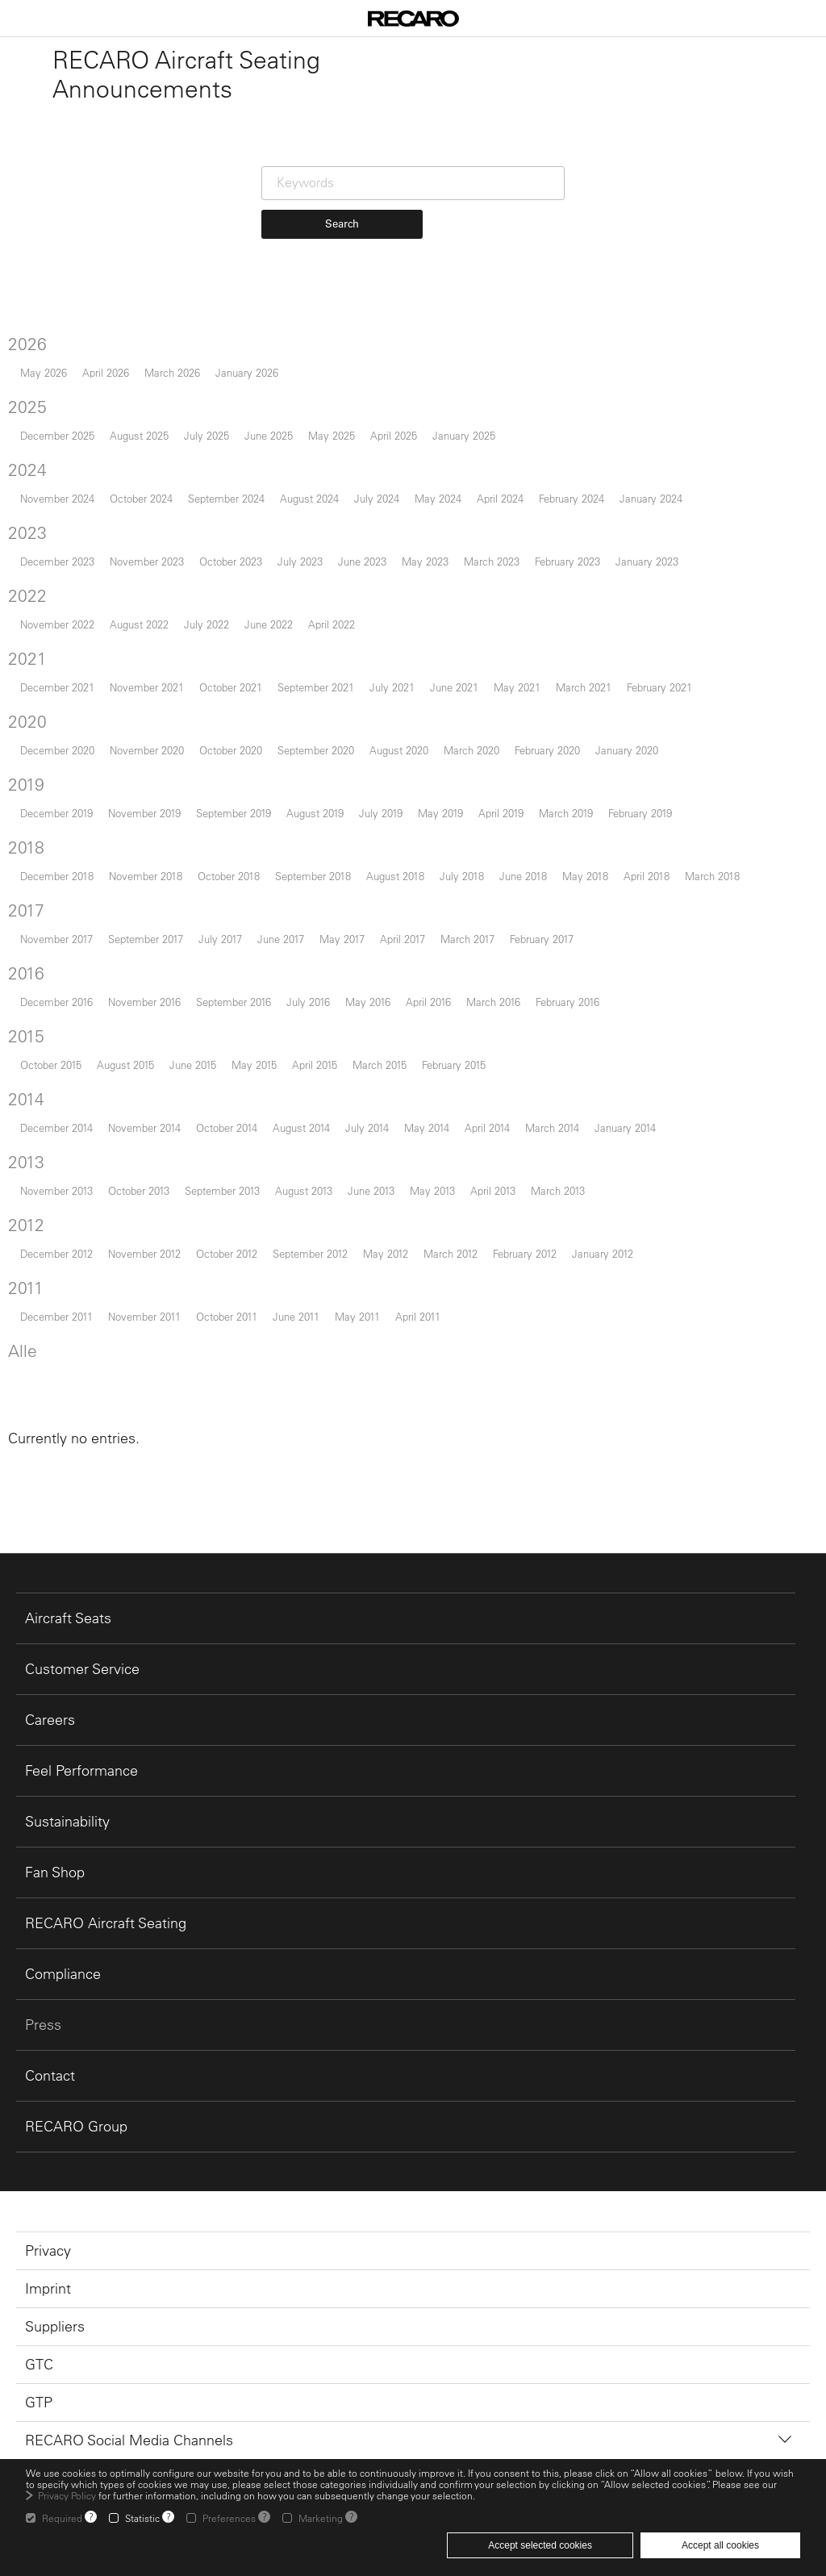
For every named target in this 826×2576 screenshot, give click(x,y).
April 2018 (647, 875)
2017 (26, 910)
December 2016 (56, 1001)
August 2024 (309, 498)
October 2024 (141, 498)
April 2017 (402, 938)
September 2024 (226, 498)
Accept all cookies (720, 2545)
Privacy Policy (67, 2495)
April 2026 (105, 372)
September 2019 (233, 813)
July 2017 (220, 938)
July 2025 (206, 435)
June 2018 (523, 875)
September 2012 (310, 1253)
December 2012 (56, 1253)
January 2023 (646, 561)
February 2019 (640, 813)
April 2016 (428, 1001)
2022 (27, 595)
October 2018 (229, 875)
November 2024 (57, 498)
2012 (26, 1224)
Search (342, 223)
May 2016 (367, 1001)
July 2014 (367, 1127)
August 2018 (395, 875)
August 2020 (398, 750)
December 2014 (56, 1127)
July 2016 (308, 1001)
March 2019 (566, 813)
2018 (26, 847)
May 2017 (342, 938)
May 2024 (438, 498)
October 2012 (226, 1253)
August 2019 (315, 813)
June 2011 (296, 1316)
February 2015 (454, 1064)
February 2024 (571, 498)
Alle (22, 1350)
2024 (27, 469)
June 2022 (268, 624)
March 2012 (450, 1253)
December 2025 (57, 435)
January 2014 (625, 1127)
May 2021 (517, 687)
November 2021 (147, 687)
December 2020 (57, 750)
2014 (26, 1098)
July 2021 (392, 687)
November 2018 (145, 875)
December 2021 (57, 687)
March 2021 (583, 687)
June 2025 (268, 435)
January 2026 (246, 372)
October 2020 (230, 750)
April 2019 (501, 813)
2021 (27, 658)
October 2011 (226, 1316)
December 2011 (56, 1316)
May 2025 (331, 435)
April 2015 (314, 1064)
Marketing (320, 2518)
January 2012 (602, 1253)
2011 (26, 1287)
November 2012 (144, 1253)
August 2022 (139, 624)
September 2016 (233, 1001)
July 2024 (376, 498)
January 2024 (651, 498)
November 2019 (144, 813)
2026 (27, 343)
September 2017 (145, 938)
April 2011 (417, 1316)
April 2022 (331, 624)
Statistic (142, 2518)
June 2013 (371, 1190)
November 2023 (147, 561)
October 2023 (230, 561)
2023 (27, 532)
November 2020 (147, 750)
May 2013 (432, 1190)
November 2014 (144, 1127)
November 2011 (144, 1316)
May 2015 (254, 1064)
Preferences (229, 2518)
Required (62, 2518)
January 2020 (626, 750)
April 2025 (393, 435)
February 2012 (525, 1253)
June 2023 (362, 561)
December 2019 (56, 813)
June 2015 (192, 1064)
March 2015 (380, 1064)
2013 (26, 1161)
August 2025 (139, 435)
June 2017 (280, 938)
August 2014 (301, 1127)
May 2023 (425, 561)
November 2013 (56, 1190)
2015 (26, 1035)
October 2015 (50, 1064)
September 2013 (222, 1190)
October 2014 (226, 1127)
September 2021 (315, 687)
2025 (27, 406)
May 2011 (357, 1316)
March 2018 (712, 875)
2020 (27, 721)
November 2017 (56, 938)
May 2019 (440, 813)
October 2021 (230, 687)
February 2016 (567, 1001)
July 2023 (300, 561)
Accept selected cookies (540, 2545)
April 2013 (492, 1190)
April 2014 (487, 1127)
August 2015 (125, 1064)
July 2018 (462, 875)
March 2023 (491, 561)
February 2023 (567, 561)
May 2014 (426, 1127)
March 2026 (172, 372)
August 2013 (303, 1190)
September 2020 (315, 750)
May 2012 (385, 1253)
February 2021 (659, 687)
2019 (26, 784)
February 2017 (542, 938)
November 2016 (144, 1001)
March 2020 (471, 750)
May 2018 (585, 875)
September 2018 (313, 875)
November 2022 (57, 624)
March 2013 (558, 1190)
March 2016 (493, 1001)
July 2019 (381, 813)
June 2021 (454, 687)
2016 (26, 972)
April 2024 (500, 498)
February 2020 (547, 750)
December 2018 (57, 875)
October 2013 (138, 1190)
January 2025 (463, 435)
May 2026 (43, 372)
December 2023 (57, 561)
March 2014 (552, 1127)
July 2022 (206, 624)
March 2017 (467, 938)
